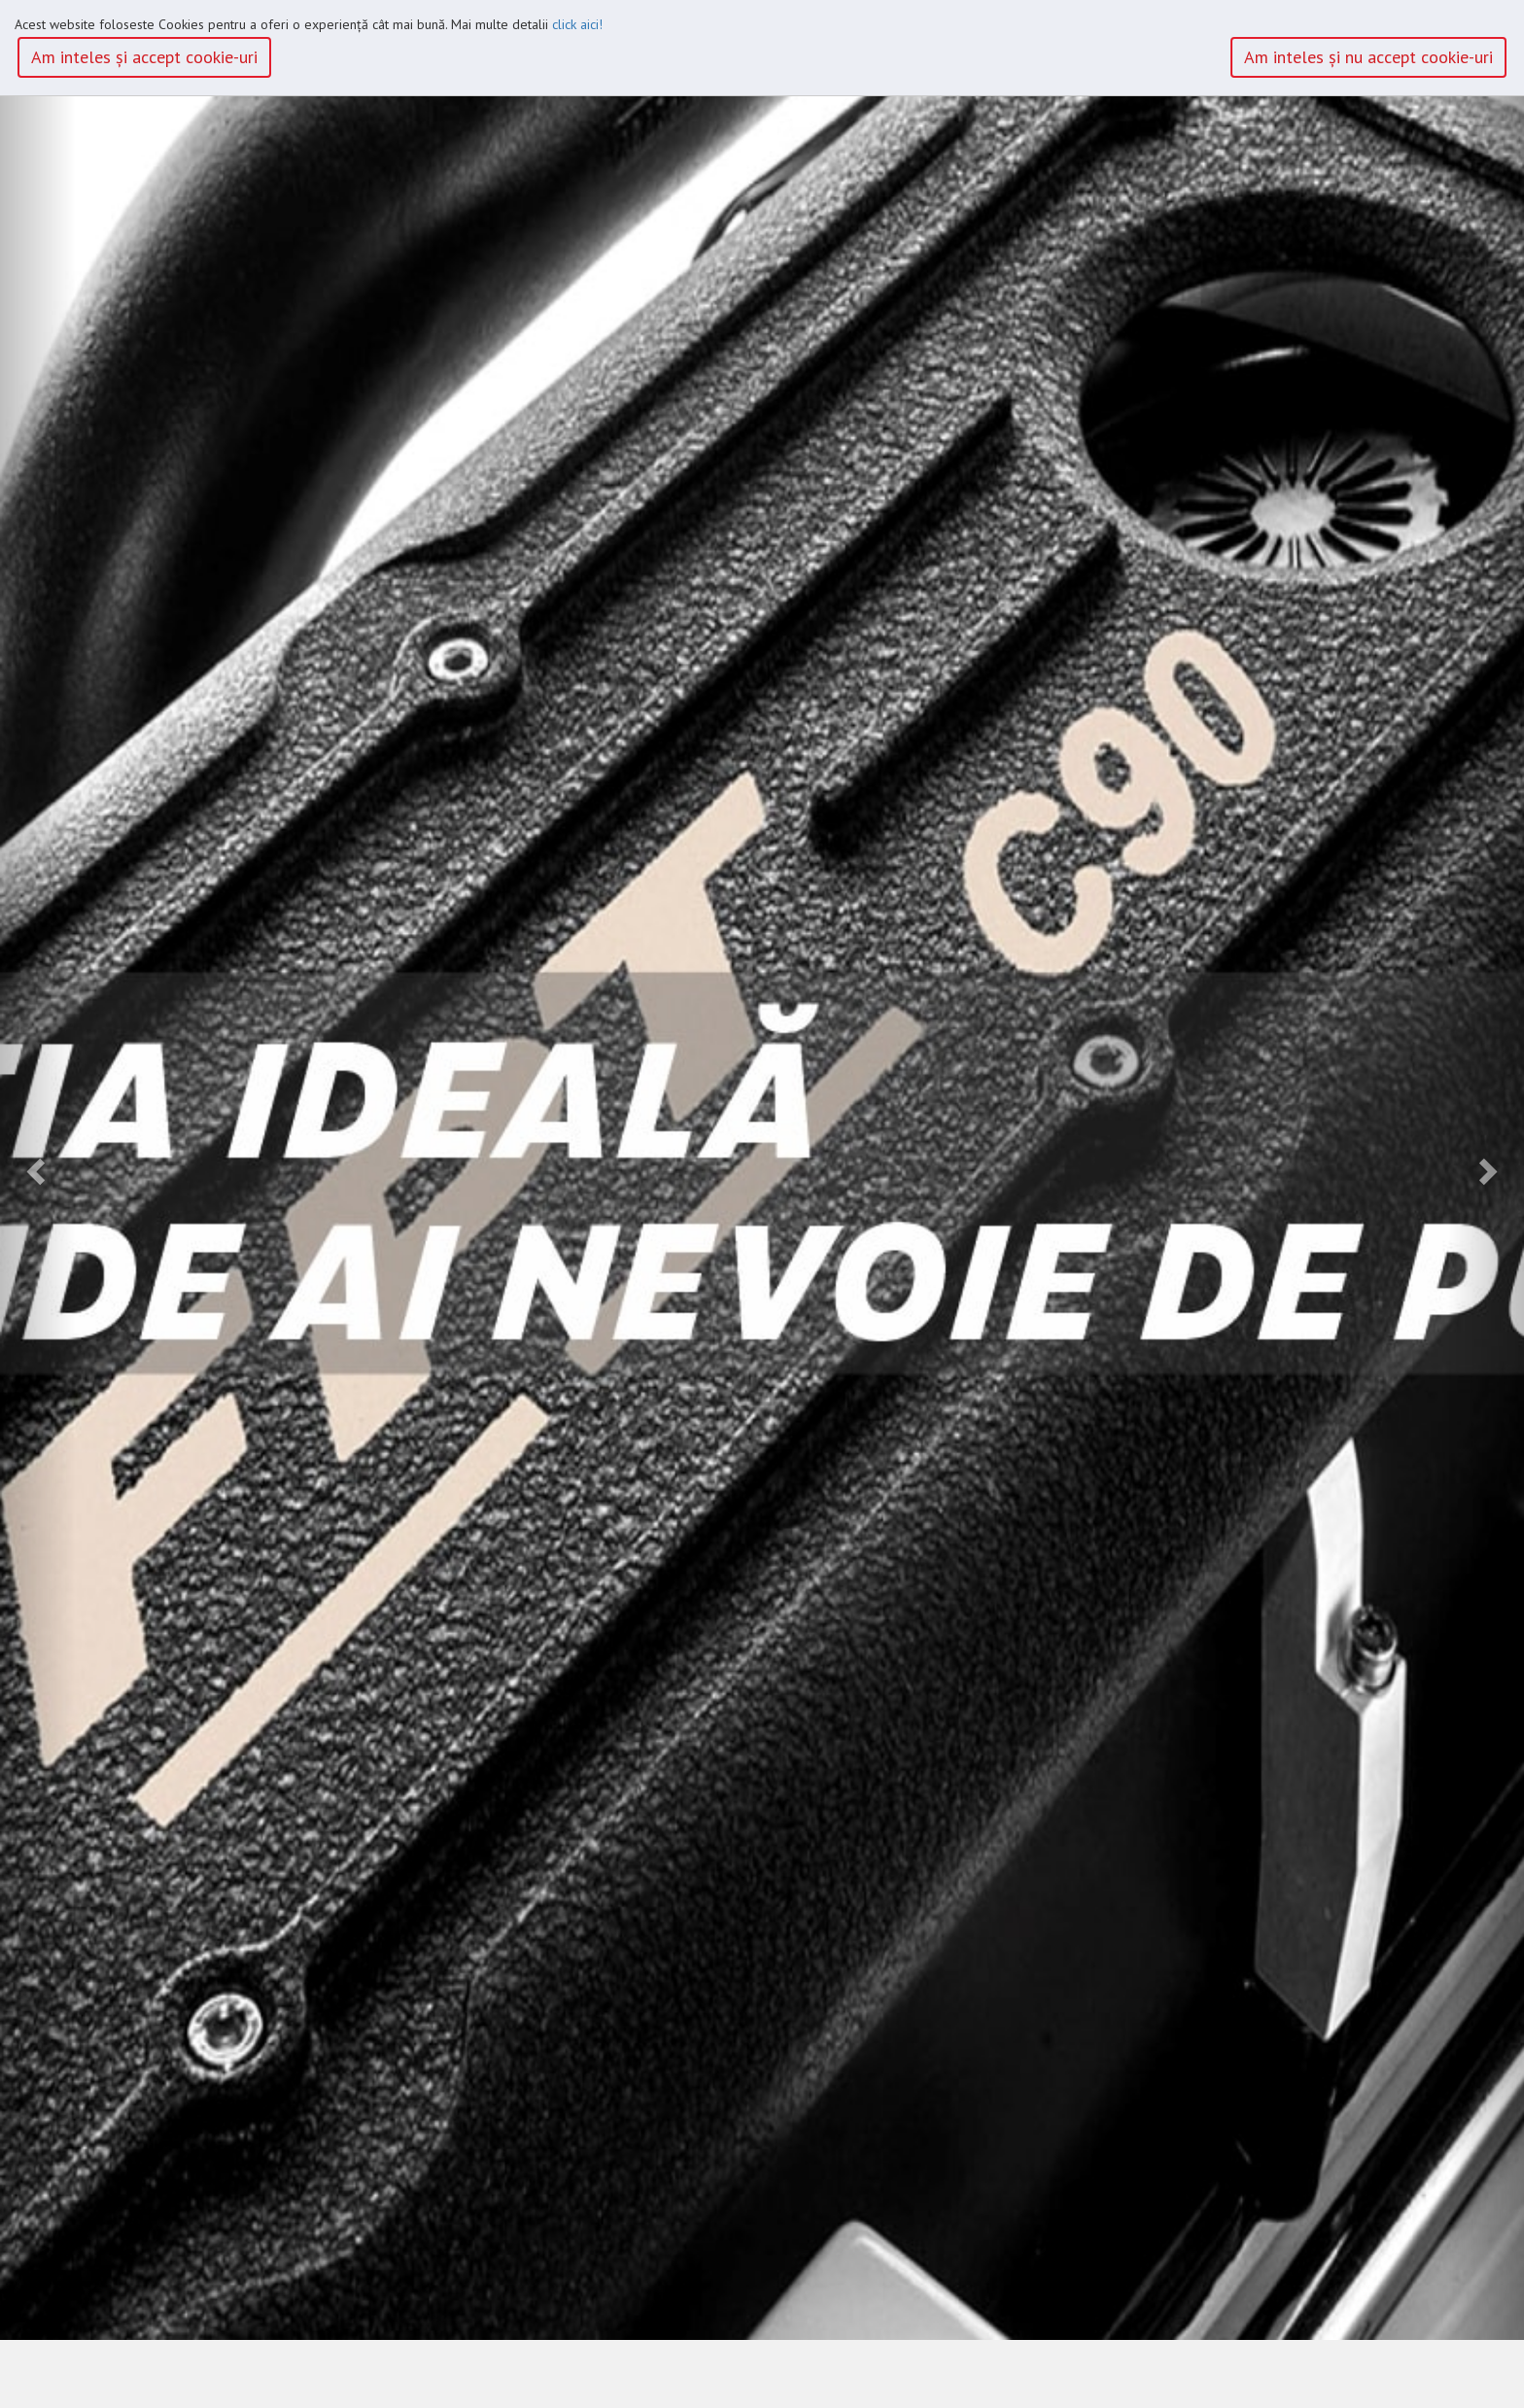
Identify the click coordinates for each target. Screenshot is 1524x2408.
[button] (38, 1170)
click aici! (577, 24)
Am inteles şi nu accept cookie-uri (1368, 57)
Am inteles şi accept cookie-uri (144, 57)
